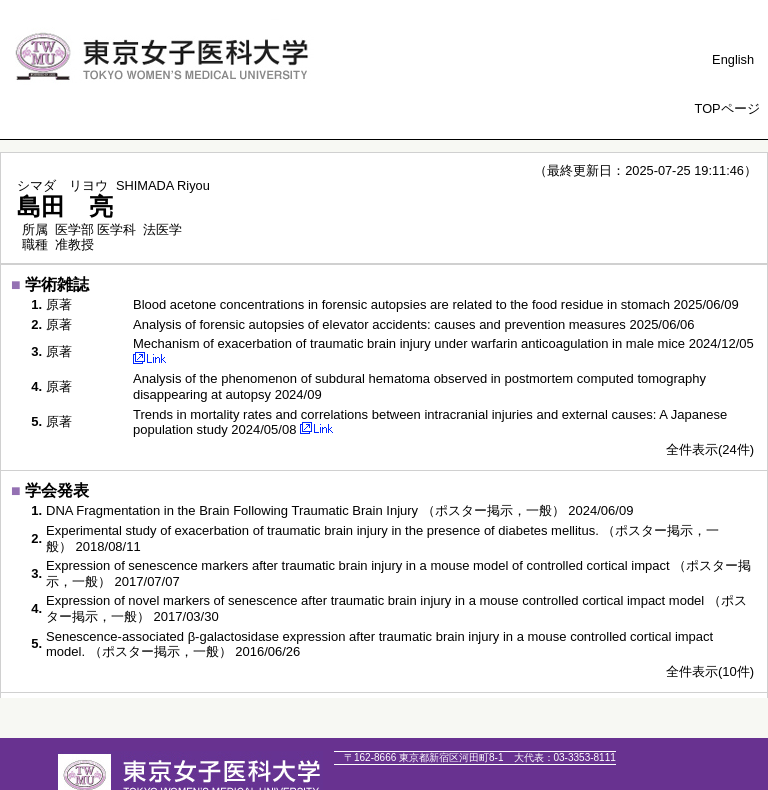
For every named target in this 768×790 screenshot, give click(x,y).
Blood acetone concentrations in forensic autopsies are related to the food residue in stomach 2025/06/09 (436, 304)
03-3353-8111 (565, 757)
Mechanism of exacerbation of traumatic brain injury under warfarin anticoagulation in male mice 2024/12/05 (443, 343)
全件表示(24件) (710, 449)
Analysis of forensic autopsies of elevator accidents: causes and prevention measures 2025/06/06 (414, 324)
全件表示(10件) (710, 671)
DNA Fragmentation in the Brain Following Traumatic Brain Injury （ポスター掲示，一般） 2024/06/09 (339, 510)
